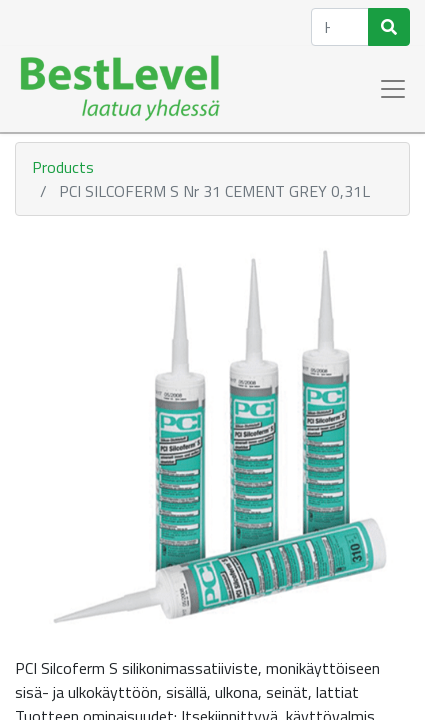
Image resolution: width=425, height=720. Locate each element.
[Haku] (389, 27)
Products (63, 167)
